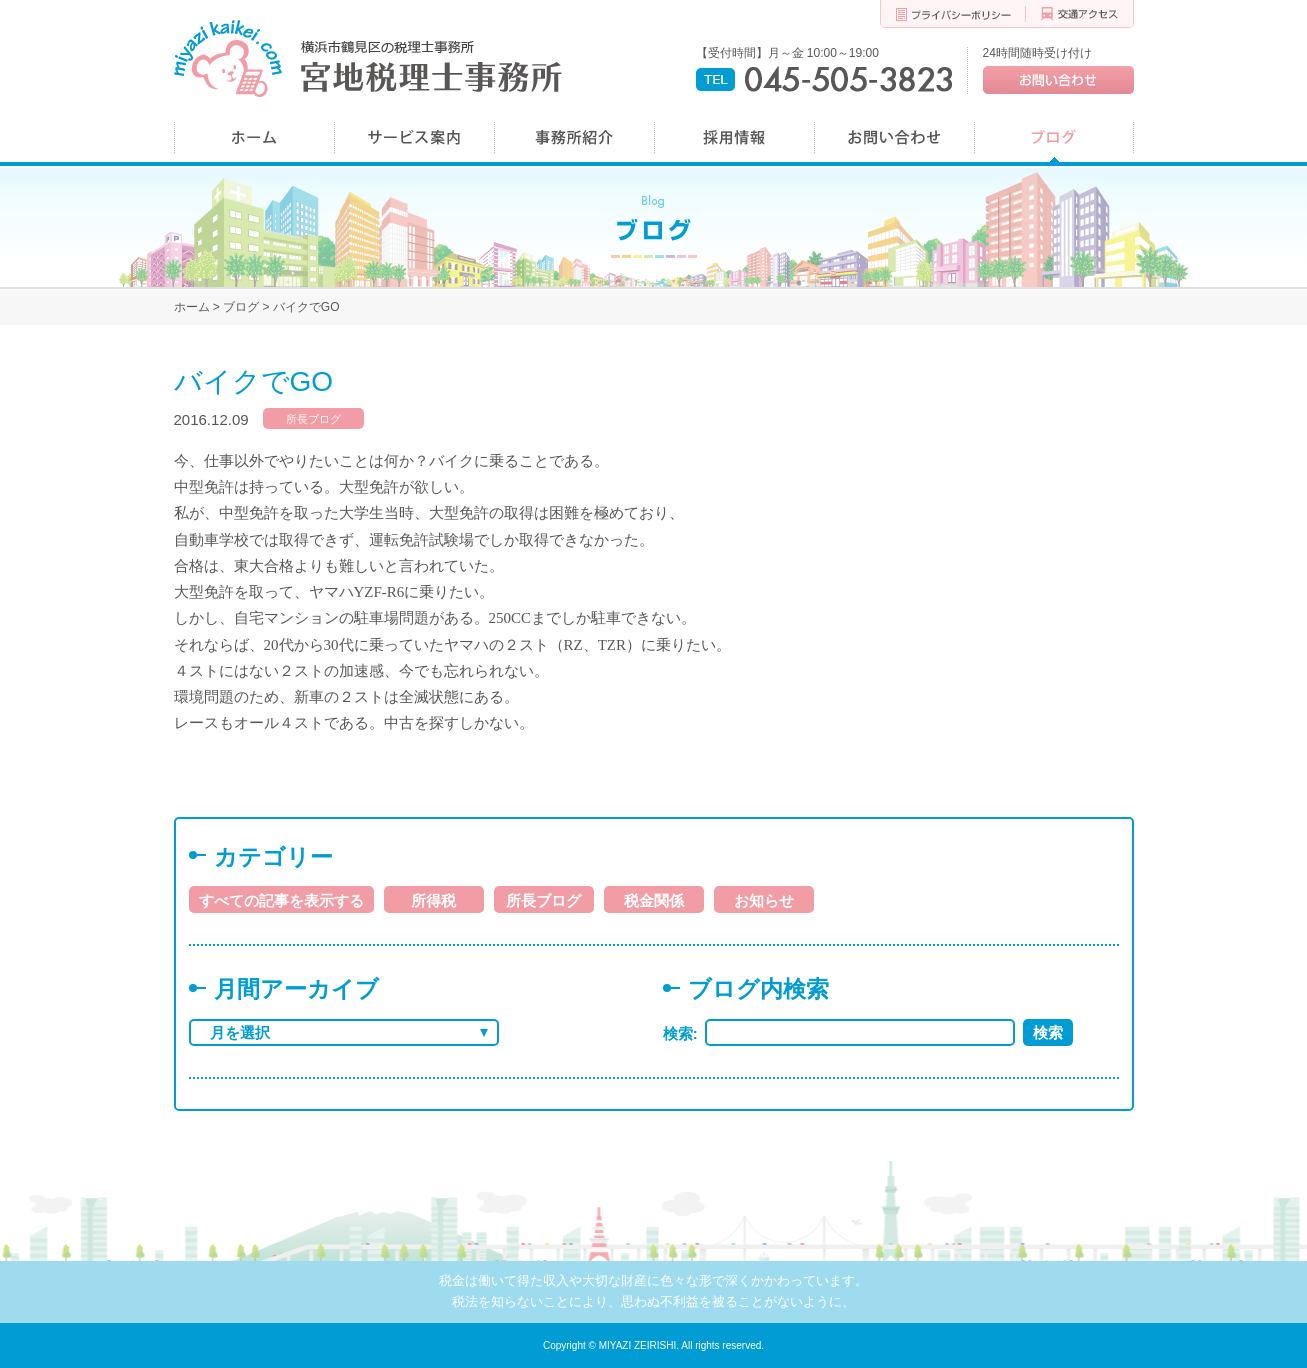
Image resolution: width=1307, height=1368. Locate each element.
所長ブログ (313, 419)
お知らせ (764, 900)
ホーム (192, 307)
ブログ (241, 307)
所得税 (433, 900)
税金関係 (654, 900)
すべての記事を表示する (281, 900)
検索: (684, 1033)
